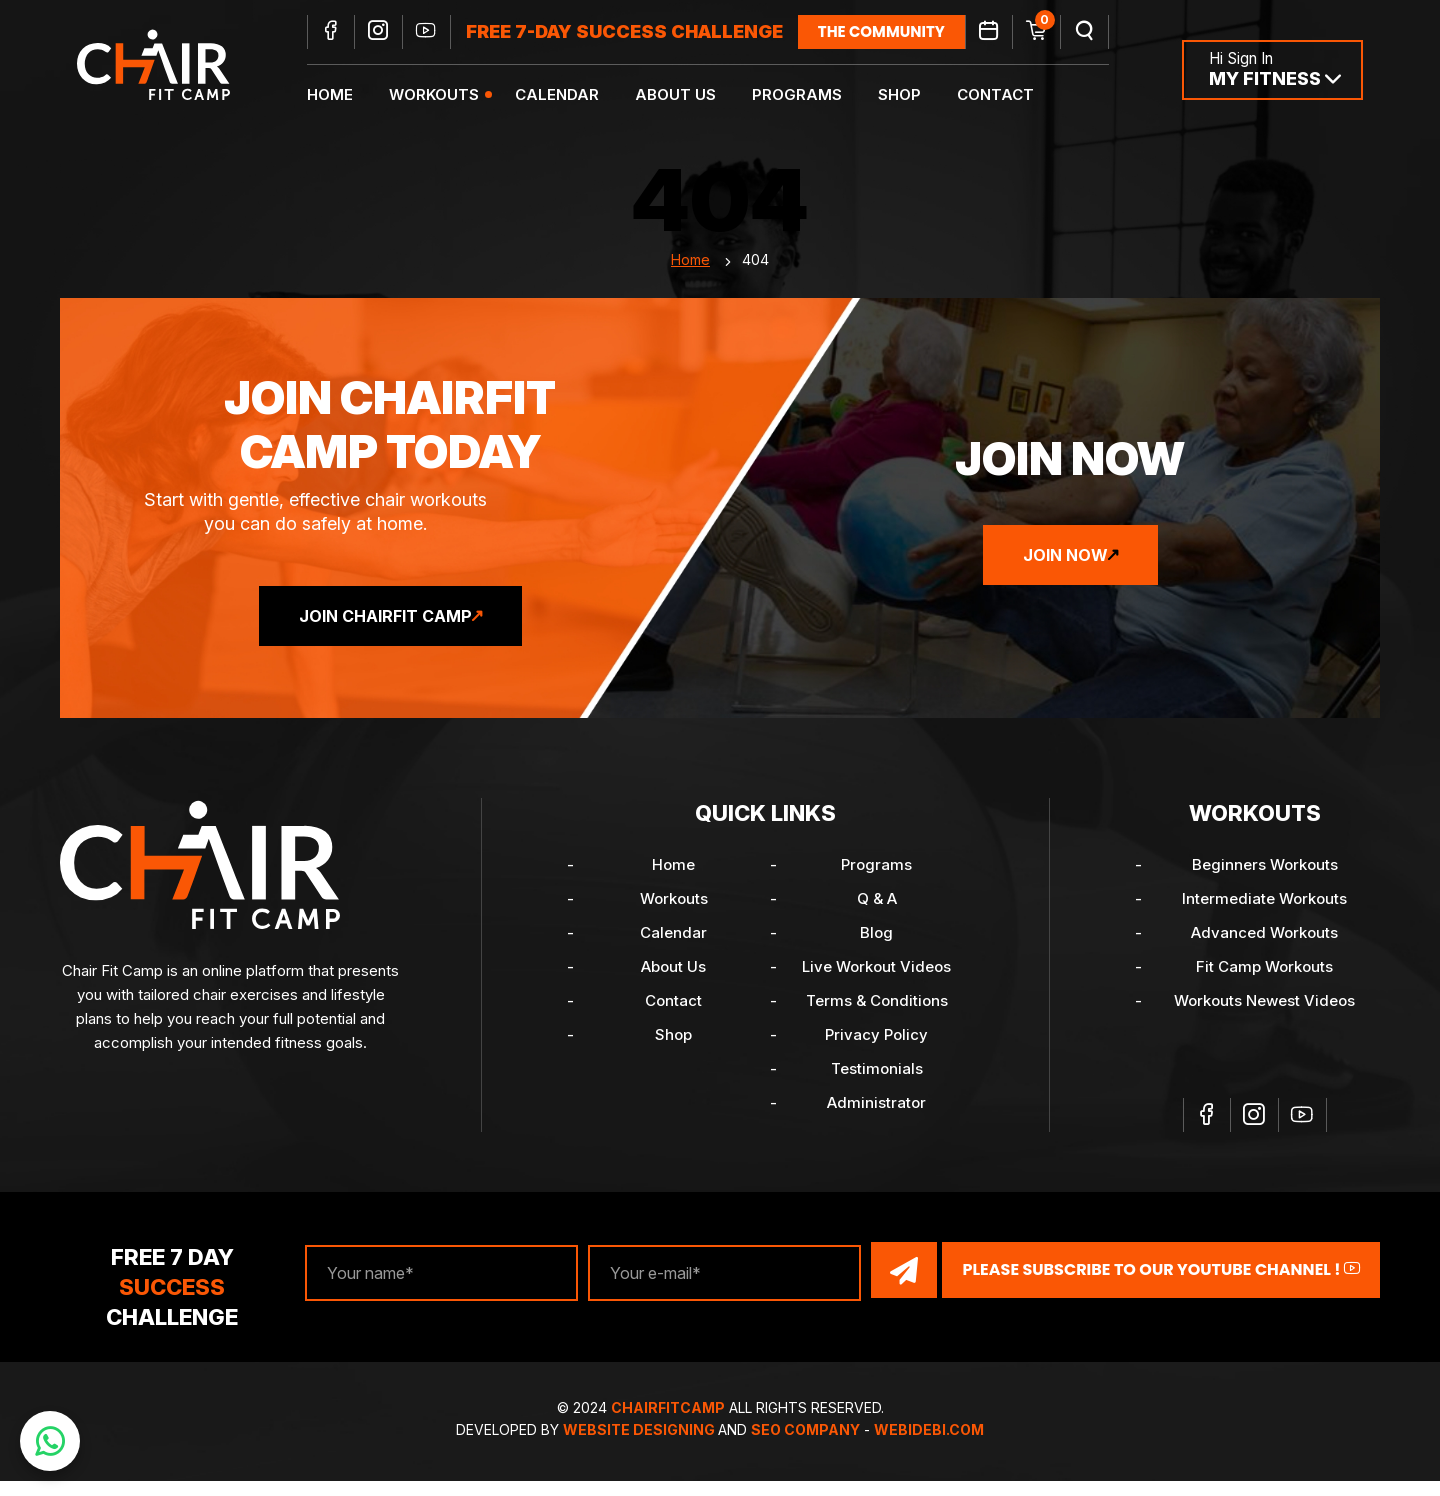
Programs (808, 95)
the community (892, 32)
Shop (910, 95)
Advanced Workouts (1264, 951)
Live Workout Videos (876, 985)
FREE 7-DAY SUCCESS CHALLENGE (635, 32)
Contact (1006, 95)
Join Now (1065, 574)
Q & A (877, 917)
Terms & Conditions (877, 1019)
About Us (686, 95)
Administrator (876, 1121)
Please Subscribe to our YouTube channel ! (1161, 1286)
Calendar (568, 95)
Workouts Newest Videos (1264, 1019)
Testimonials (877, 1087)
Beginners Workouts (1265, 883)
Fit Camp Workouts (1264, 985)
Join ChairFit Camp (385, 635)
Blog (876, 951)
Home (341, 95)
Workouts (445, 95)
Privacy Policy (876, 1053)
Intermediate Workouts (1264, 917)
